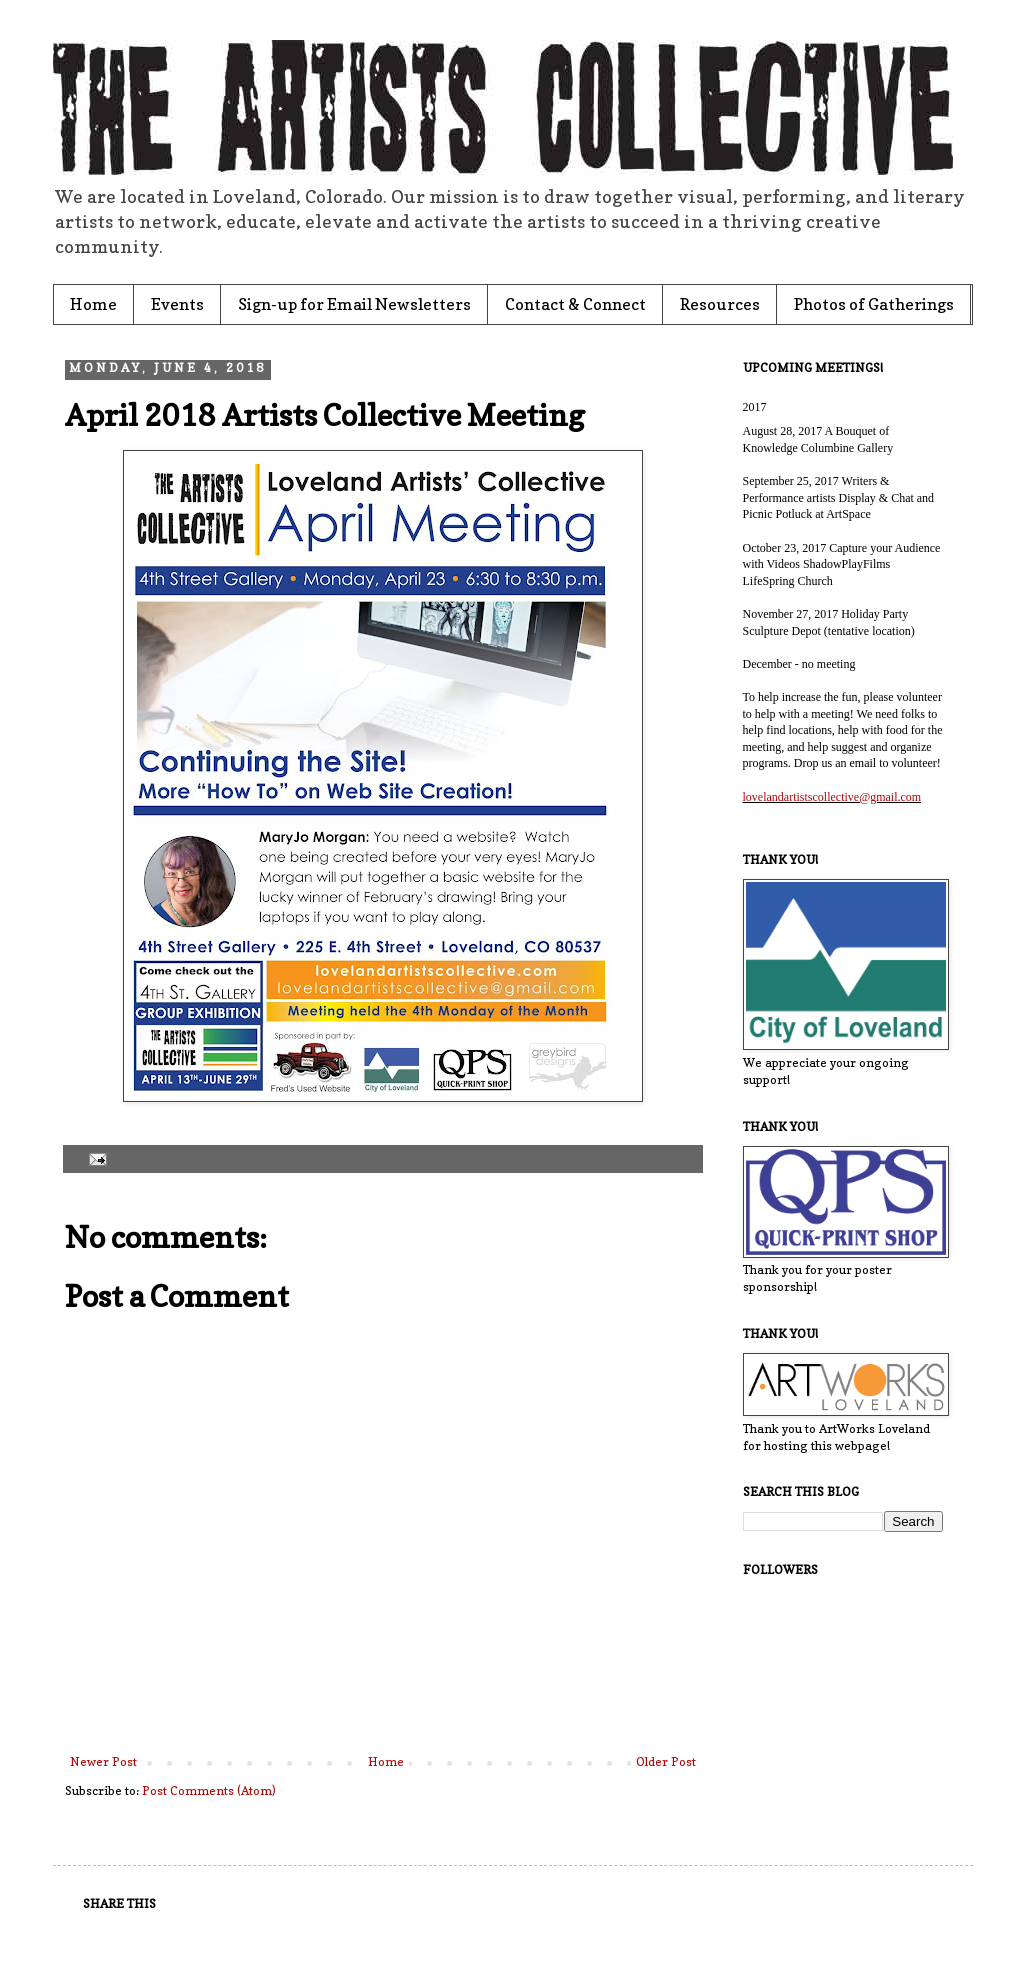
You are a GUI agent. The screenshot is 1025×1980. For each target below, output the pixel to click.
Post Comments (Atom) (209, 1790)
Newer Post (103, 1761)
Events (177, 304)
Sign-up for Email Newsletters (354, 304)
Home (93, 304)
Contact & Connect (575, 304)
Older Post (666, 1761)
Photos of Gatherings (874, 304)
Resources (720, 304)
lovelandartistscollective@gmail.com (832, 797)
